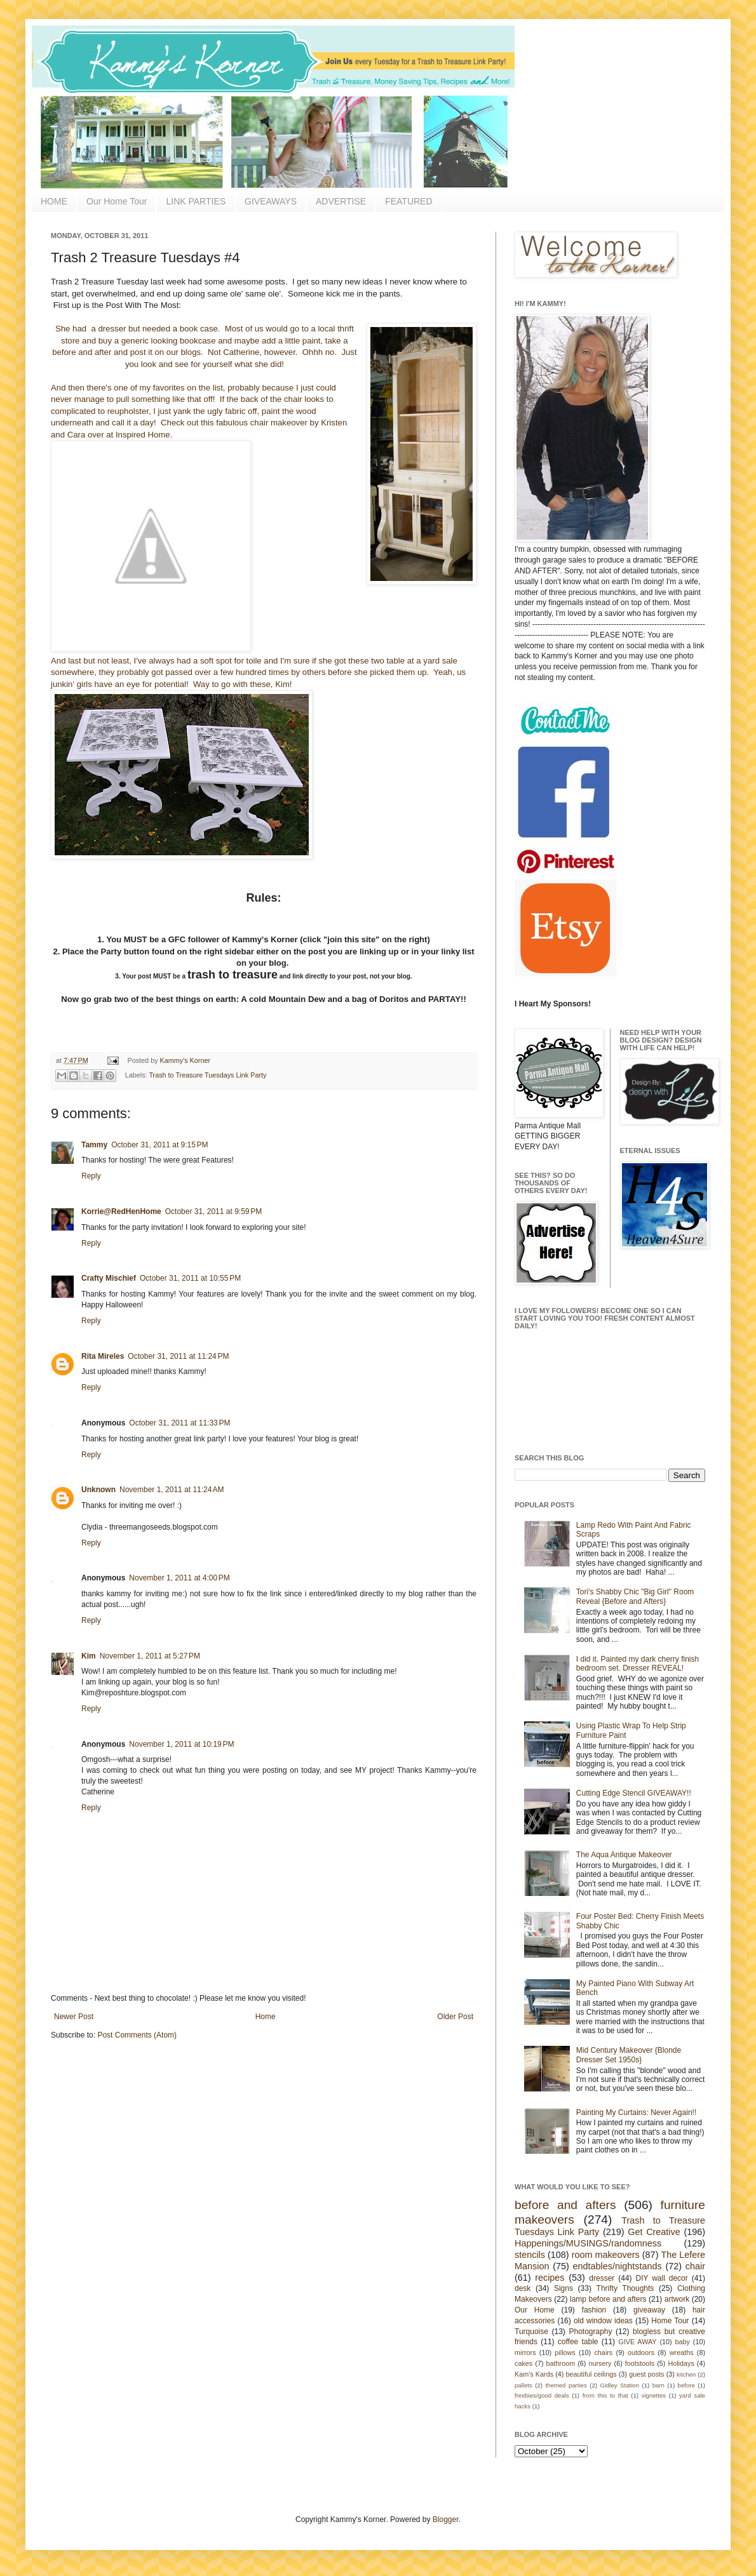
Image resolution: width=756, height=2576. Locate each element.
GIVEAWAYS (271, 201)
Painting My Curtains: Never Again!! (636, 2112)
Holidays (681, 2363)
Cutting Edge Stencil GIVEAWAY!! (633, 1793)
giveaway (649, 2310)
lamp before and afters (608, 2299)
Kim (88, 1656)
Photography (590, 2331)
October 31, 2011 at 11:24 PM (178, 1356)
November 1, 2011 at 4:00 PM (179, 1577)
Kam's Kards (534, 2374)
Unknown (98, 1489)
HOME (54, 201)
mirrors (525, 2352)
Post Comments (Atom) (137, 2035)
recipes (549, 2277)
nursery (600, 2363)
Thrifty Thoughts (625, 2288)
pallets (523, 2385)
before (686, 2385)
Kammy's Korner (185, 1060)
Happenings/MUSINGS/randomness (588, 2243)
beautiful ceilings (591, 2374)
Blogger (446, 2519)
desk (522, 2288)
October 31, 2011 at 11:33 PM (179, 1422)
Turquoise (531, 2331)
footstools (639, 2363)
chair (695, 2266)
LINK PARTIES (196, 201)
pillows (565, 2352)
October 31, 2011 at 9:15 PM (159, 1144)
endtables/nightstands (617, 2266)
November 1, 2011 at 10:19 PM (181, 1744)
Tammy (94, 1144)
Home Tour (670, 2320)
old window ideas (603, 2320)
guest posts (646, 2374)
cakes (523, 2363)
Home (265, 2016)
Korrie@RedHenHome (121, 1211)
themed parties (565, 2385)
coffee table (578, 2341)
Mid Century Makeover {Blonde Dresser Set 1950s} (628, 2055)
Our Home (535, 2310)
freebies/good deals (542, 2395)
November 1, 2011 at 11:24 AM (171, 1489)
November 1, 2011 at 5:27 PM (150, 1656)
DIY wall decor (661, 2278)
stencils (530, 2255)
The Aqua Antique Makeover (624, 1854)
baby (682, 2342)
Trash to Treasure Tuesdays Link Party (207, 1075)
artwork (677, 2299)
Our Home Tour (116, 201)
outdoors (641, 2352)
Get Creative (654, 2232)
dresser (601, 2278)
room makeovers (606, 2255)
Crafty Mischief (108, 1278)
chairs (603, 2352)
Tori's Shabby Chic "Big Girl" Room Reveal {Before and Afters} (635, 1596)
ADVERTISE (341, 201)
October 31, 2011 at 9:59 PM (213, 1211)
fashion (594, 2310)
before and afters (565, 2205)
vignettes (654, 2395)
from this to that (605, 2395)
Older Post (455, 2016)
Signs (563, 2288)
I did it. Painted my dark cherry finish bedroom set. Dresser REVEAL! (637, 1663)
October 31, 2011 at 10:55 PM (190, 1278)
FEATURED (408, 201)
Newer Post (73, 2016)
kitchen (686, 2374)
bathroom (561, 2363)
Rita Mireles (102, 1356)
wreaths (682, 2352)
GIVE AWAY (637, 2342)
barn (658, 2385)
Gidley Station (619, 2385)
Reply (91, 1175)
